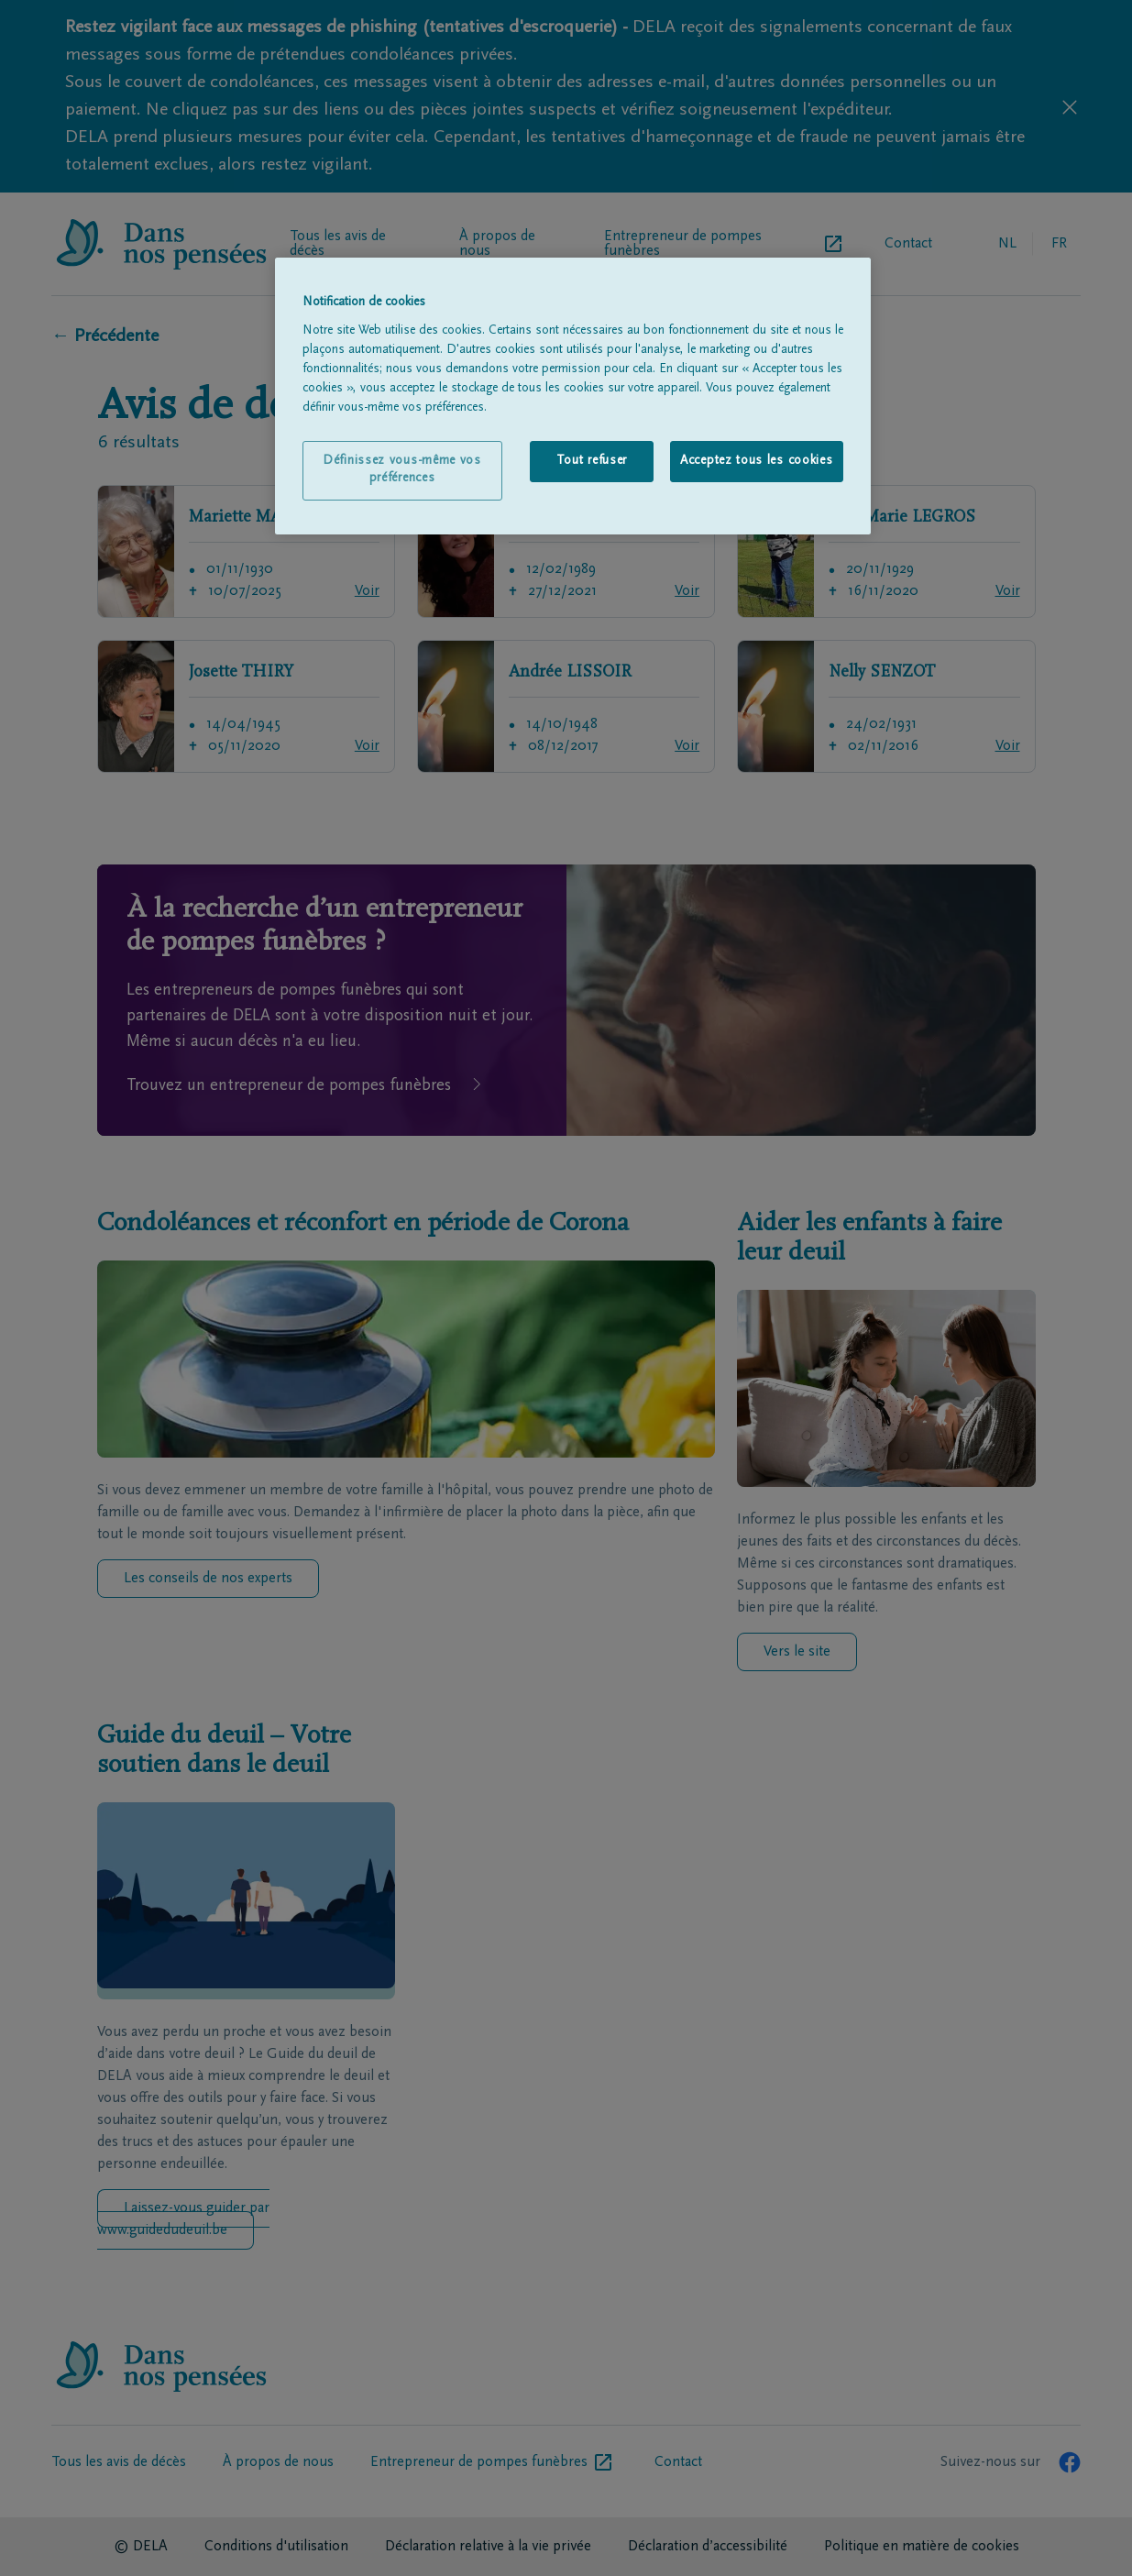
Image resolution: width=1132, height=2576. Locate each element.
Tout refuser (591, 461)
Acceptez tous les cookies (756, 461)
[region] (573, 396)
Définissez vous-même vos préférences (402, 470)
